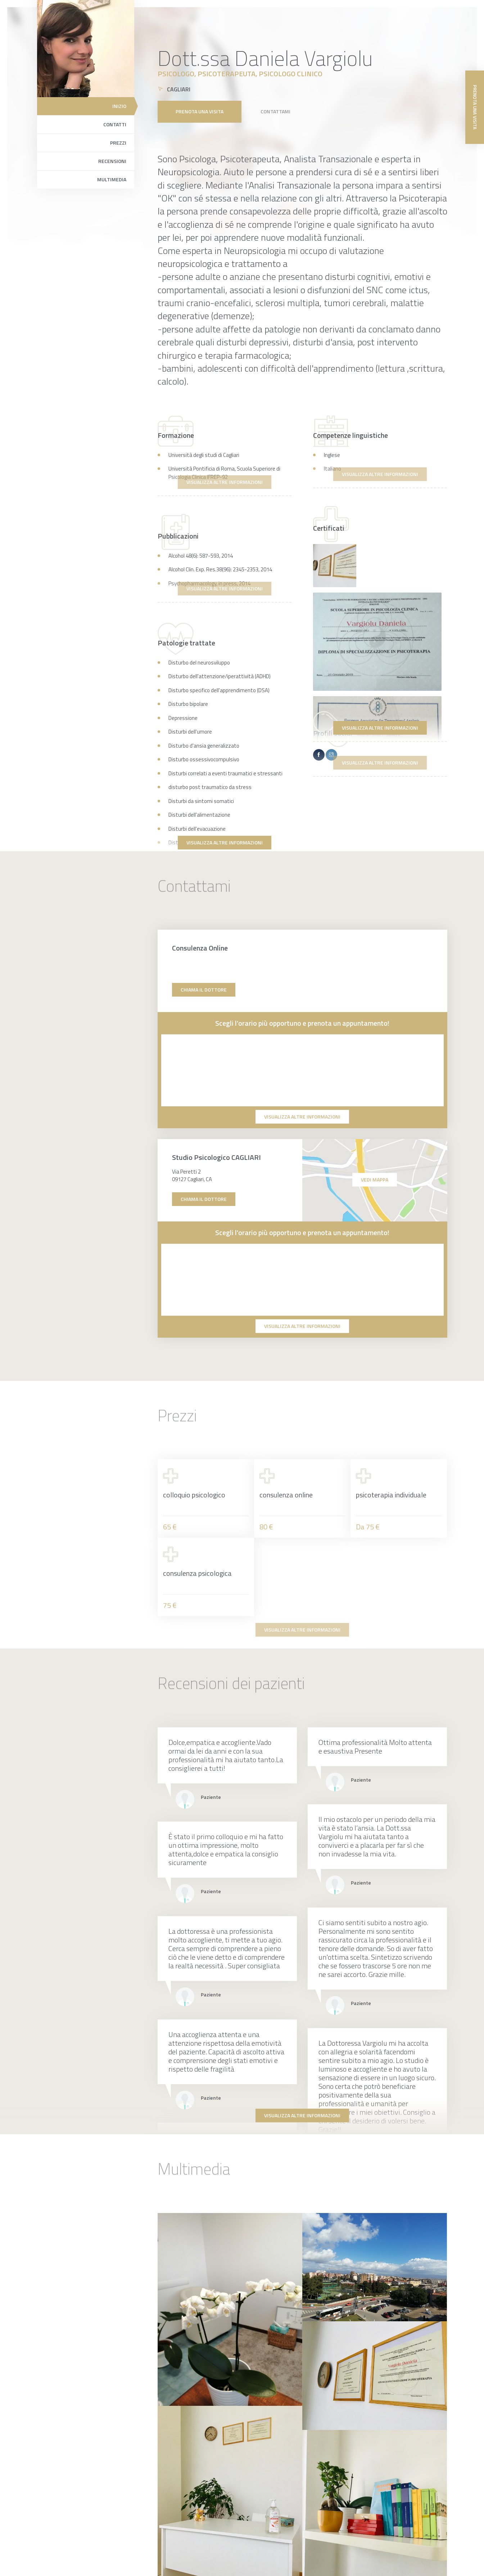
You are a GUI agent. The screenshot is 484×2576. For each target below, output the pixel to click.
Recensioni (112, 161)
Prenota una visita (199, 111)
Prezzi (118, 142)
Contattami (275, 111)
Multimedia (111, 179)
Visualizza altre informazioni (380, 727)
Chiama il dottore (204, 989)
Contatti (114, 124)
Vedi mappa (374, 1179)
